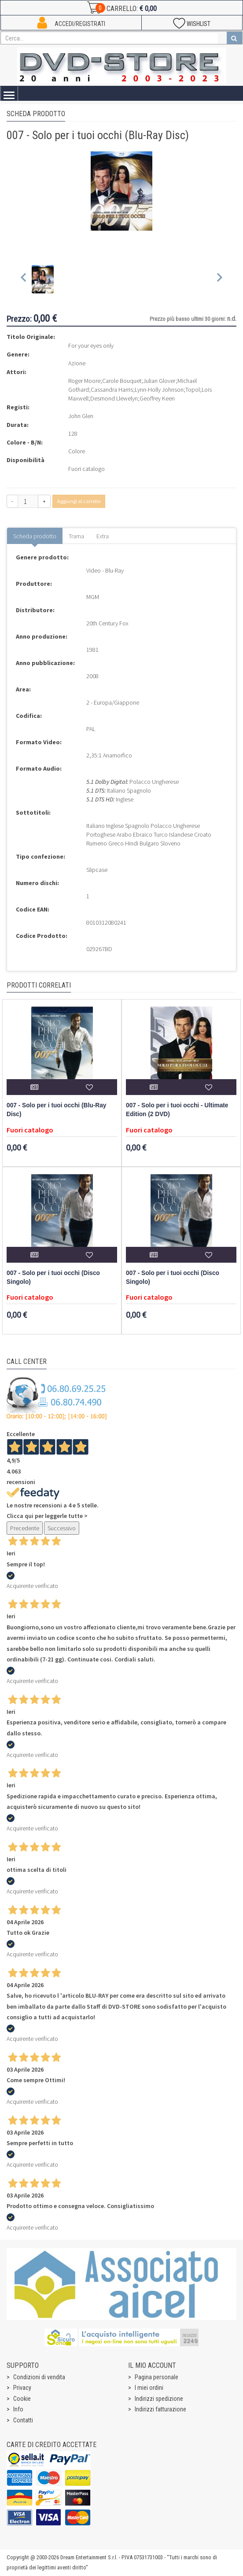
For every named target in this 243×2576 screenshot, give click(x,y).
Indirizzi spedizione (159, 2398)
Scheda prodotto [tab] (34, 536)
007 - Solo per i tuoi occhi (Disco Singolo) (53, 1277)
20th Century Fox (107, 623)
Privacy (22, 2387)
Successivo (62, 1528)
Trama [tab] (76, 536)
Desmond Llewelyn (114, 398)
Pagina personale (156, 2377)
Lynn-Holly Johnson (159, 389)
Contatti (23, 2420)
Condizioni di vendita (39, 2377)
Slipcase (96, 870)
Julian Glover (159, 381)
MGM (92, 597)
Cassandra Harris (112, 389)
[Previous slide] (24, 279)
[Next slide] (219, 279)
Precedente (24, 1528)
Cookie (22, 2398)
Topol (192, 389)
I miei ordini (149, 2387)
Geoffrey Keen (157, 398)
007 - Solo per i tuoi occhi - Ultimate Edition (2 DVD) (177, 1109)
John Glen (80, 416)
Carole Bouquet (121, 381)
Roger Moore (84, 381)
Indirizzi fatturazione (160, 2409)
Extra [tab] (102, 536)
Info (18, 2409)
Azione (76, 363)
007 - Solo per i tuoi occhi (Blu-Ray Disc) (56, 1109)
